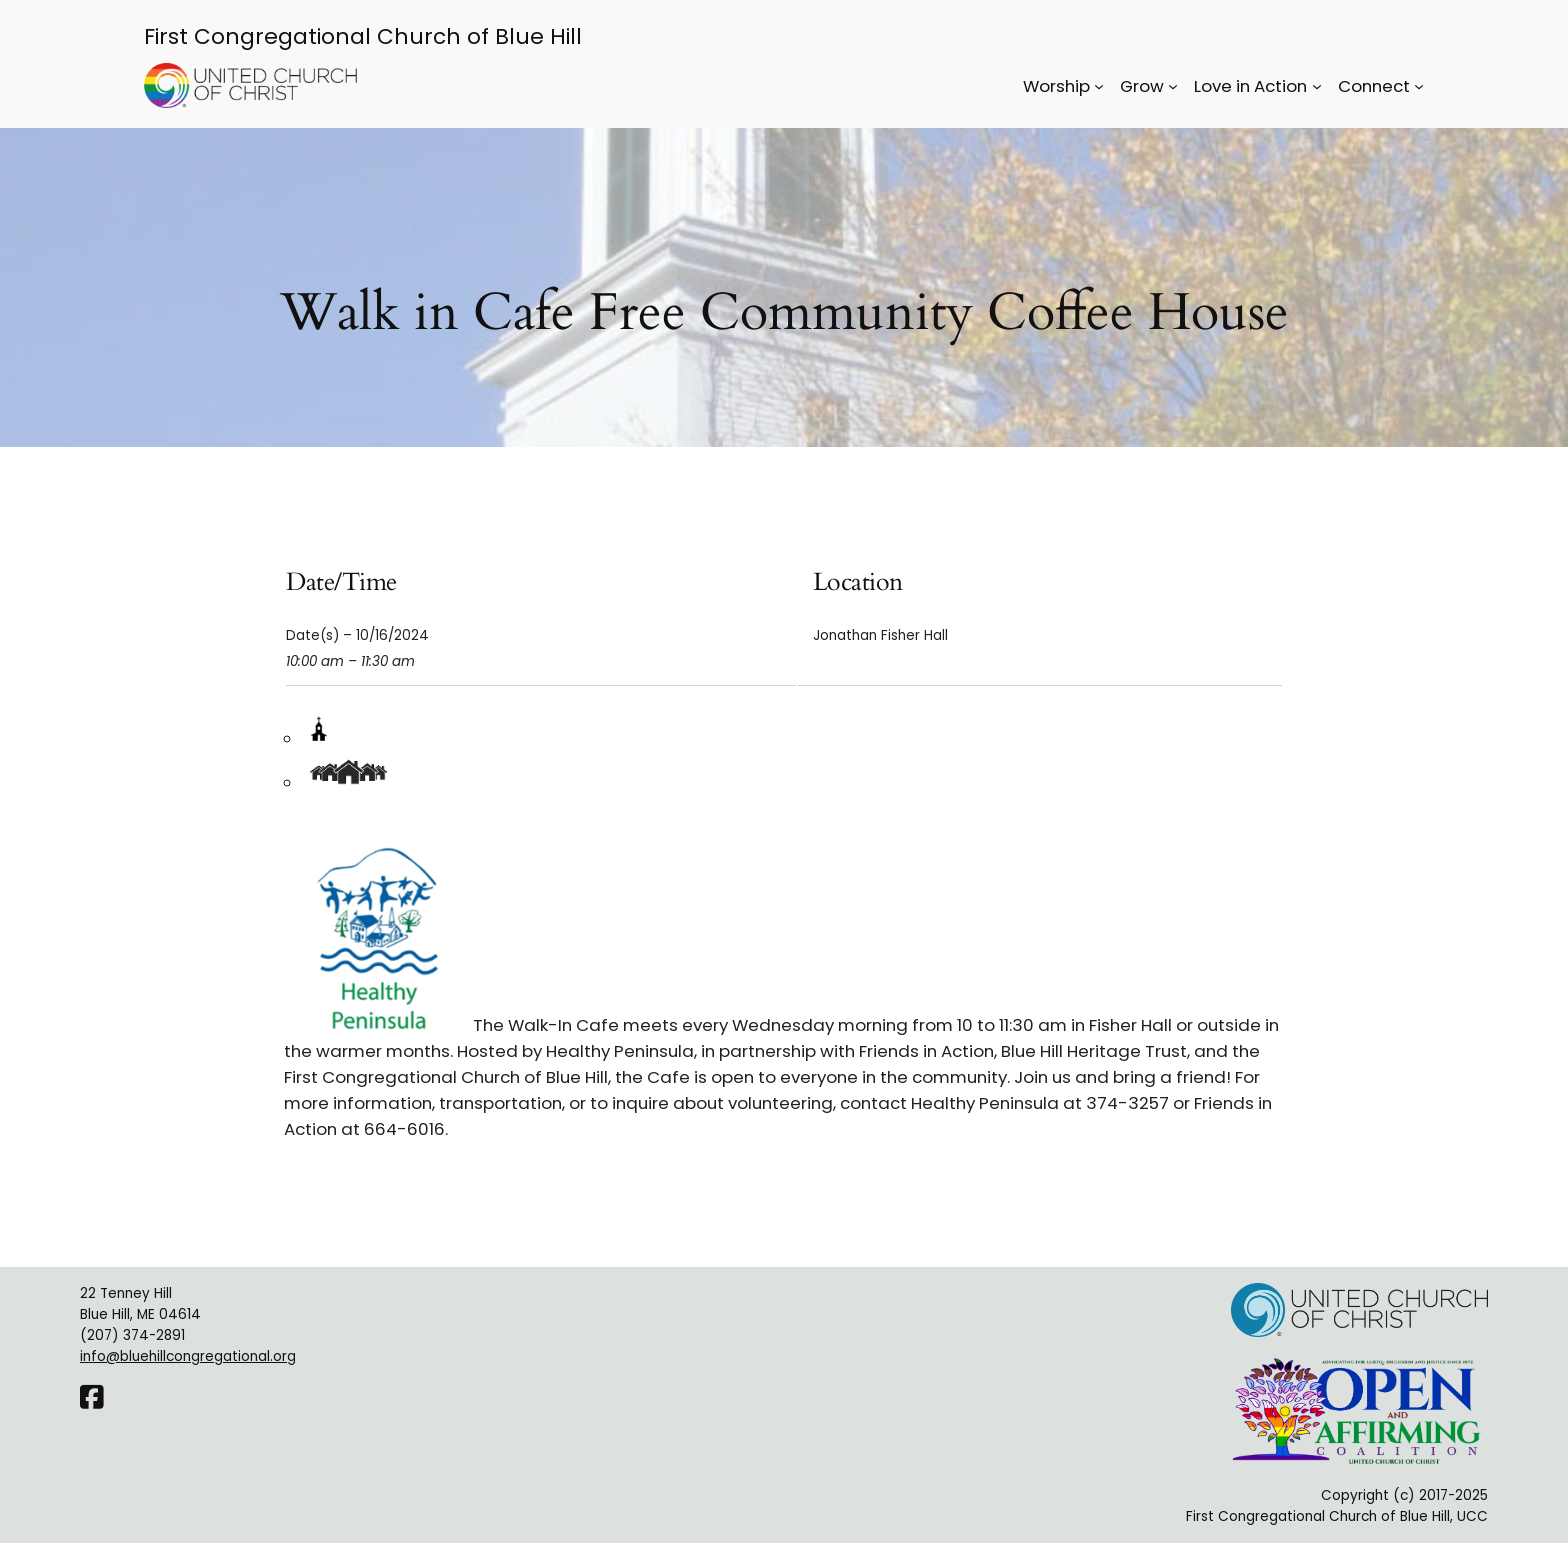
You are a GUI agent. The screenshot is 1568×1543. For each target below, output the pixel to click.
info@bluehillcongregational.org (188, 1356)
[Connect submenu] (1419, 86)
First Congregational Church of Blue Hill (363, 36)
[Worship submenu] (1099, 86)
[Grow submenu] (1173, 86)
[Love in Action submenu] (1317, 86)
